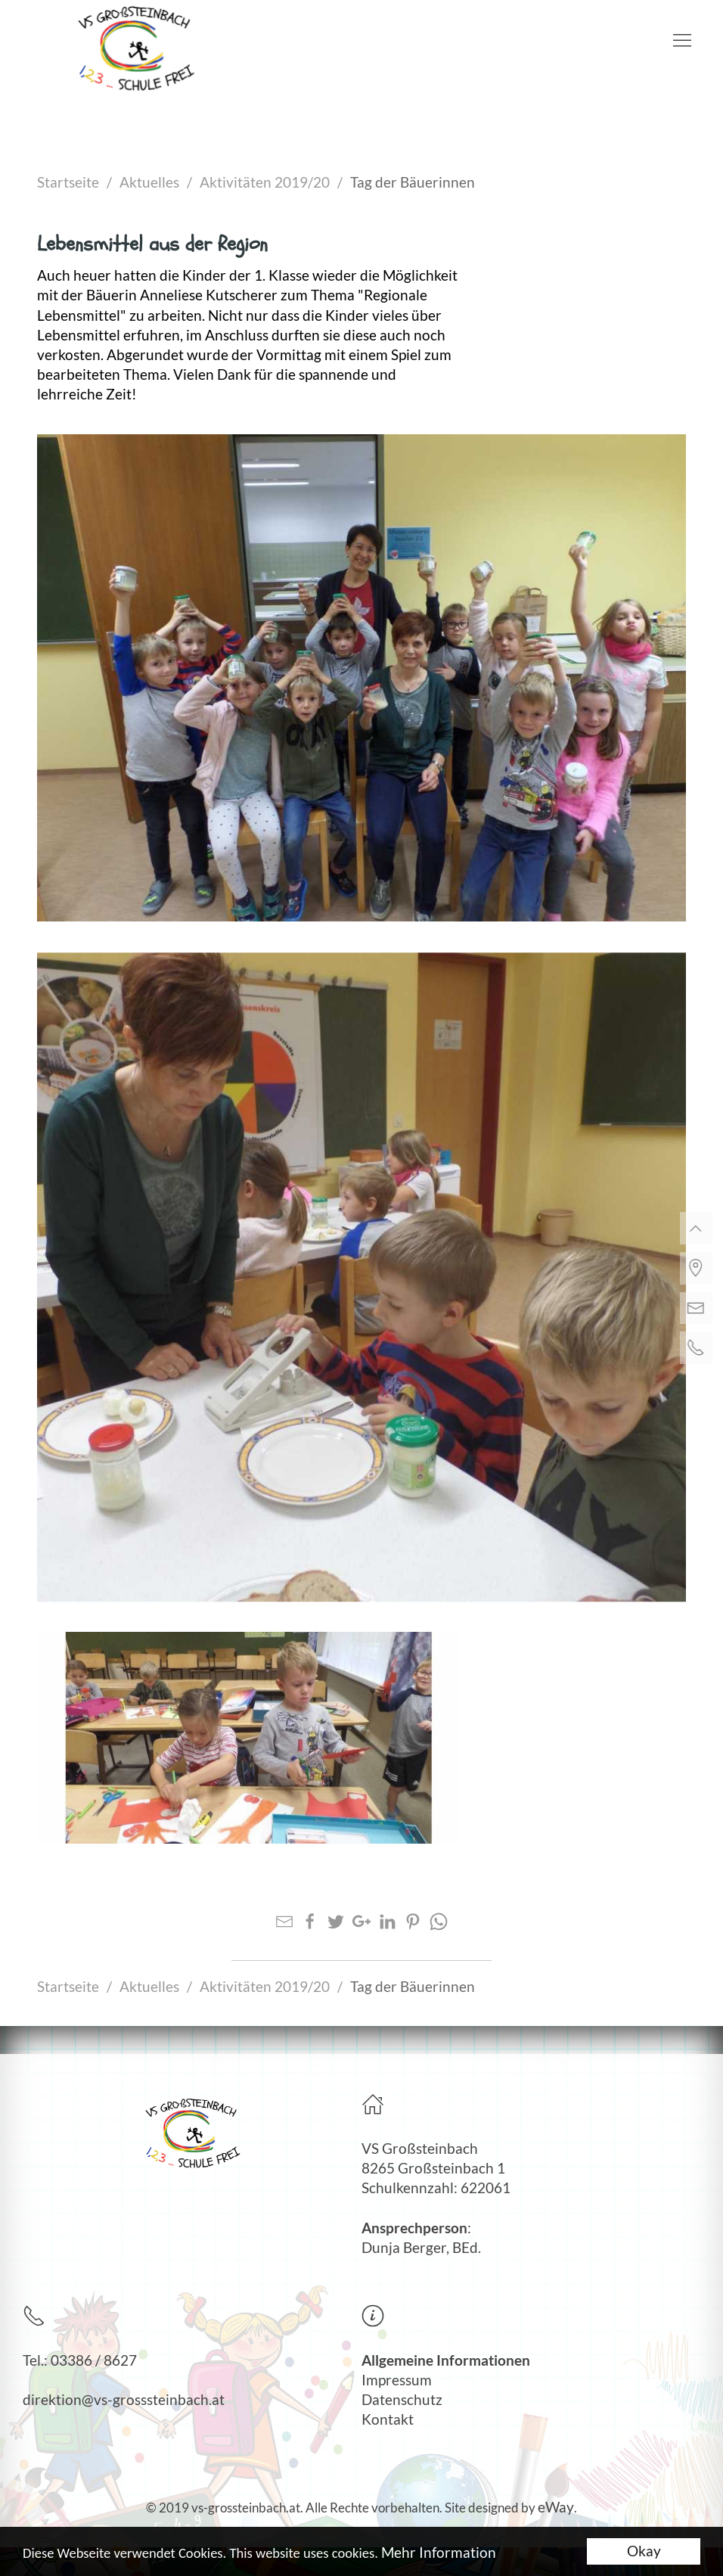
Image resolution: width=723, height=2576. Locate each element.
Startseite (68, 182)
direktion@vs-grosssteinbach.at (124, 2399)
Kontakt (388, 2419)
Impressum (397, 2380)
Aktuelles (149, 182)
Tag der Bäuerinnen (412, 182)
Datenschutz (402, 2399)
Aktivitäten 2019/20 (265, 182)
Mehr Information (440, 2554)
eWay (556, 2507)
